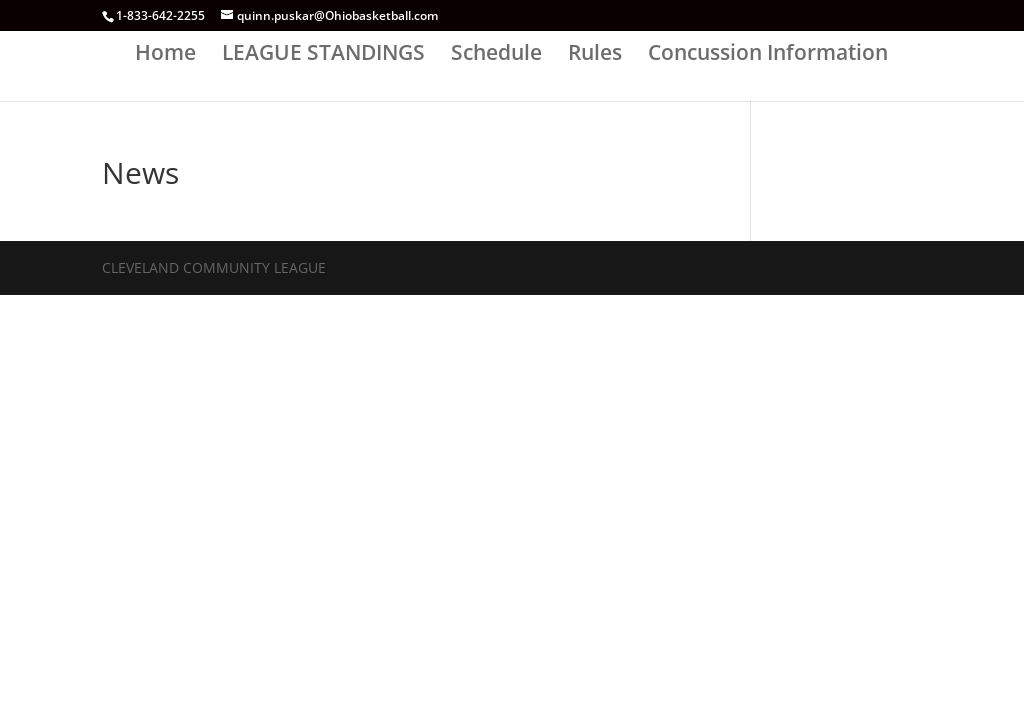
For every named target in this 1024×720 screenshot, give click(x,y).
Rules (595, 55)
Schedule (496, 55)
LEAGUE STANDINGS (323, 55)
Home (165, 55)
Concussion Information (768, 55)
